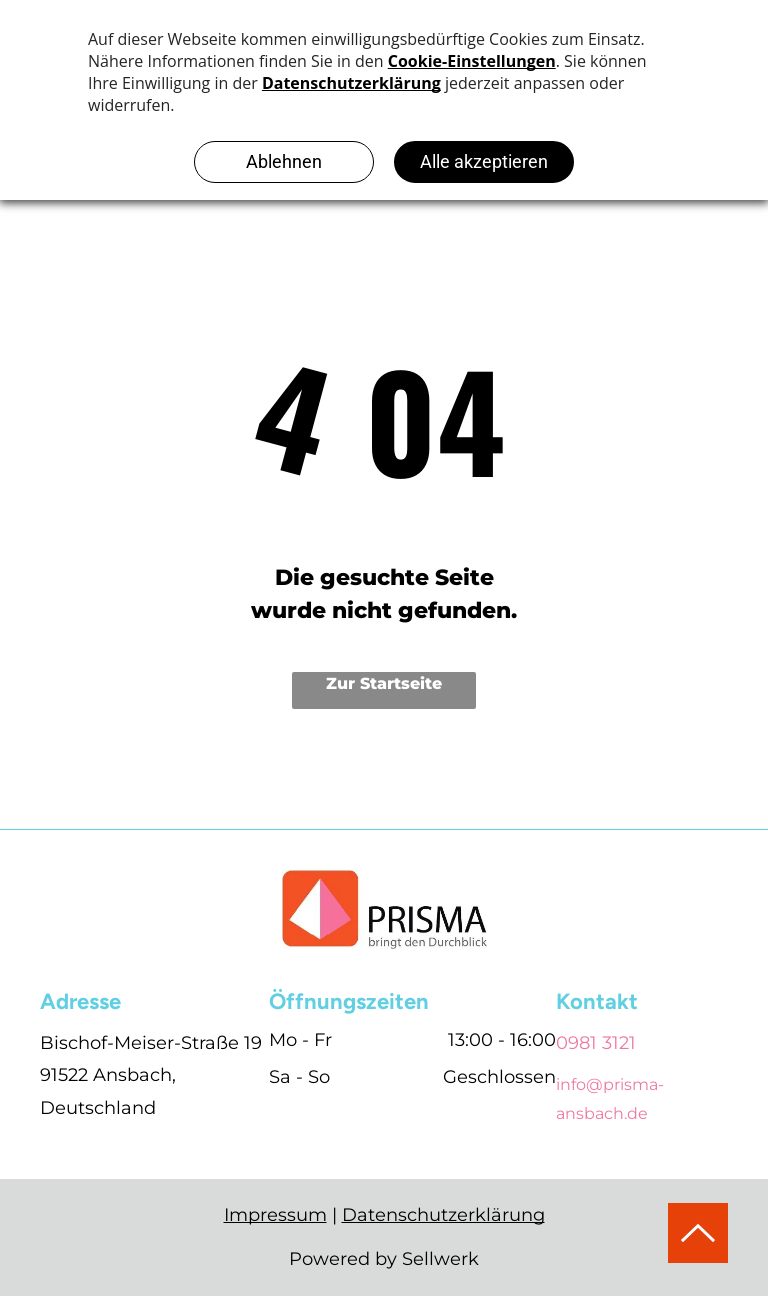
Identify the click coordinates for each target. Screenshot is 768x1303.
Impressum (275, 1215)
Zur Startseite (384, 683)
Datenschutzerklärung (443, 1215)
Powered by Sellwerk (384, 1259)
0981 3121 (596, 1043)
